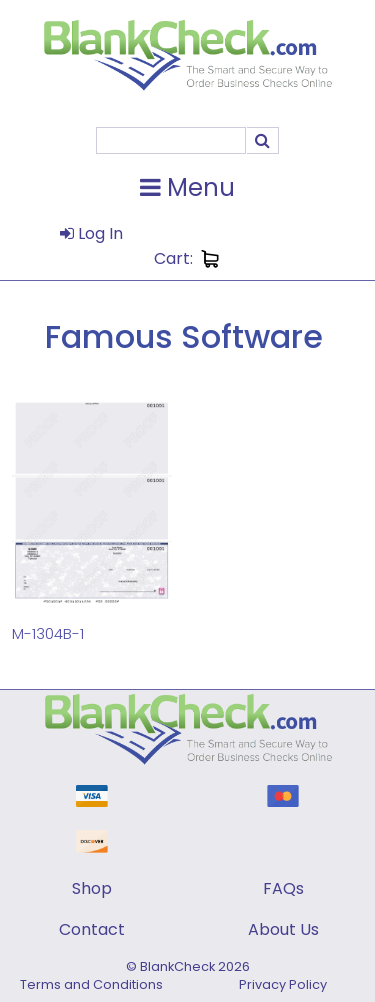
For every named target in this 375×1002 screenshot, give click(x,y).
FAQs (283, 888)
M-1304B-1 (48, 633)
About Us (283, 929)
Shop (92, 888)
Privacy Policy (283, 984)
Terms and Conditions (91, 984)
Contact (92, 929)
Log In (91, 233)
